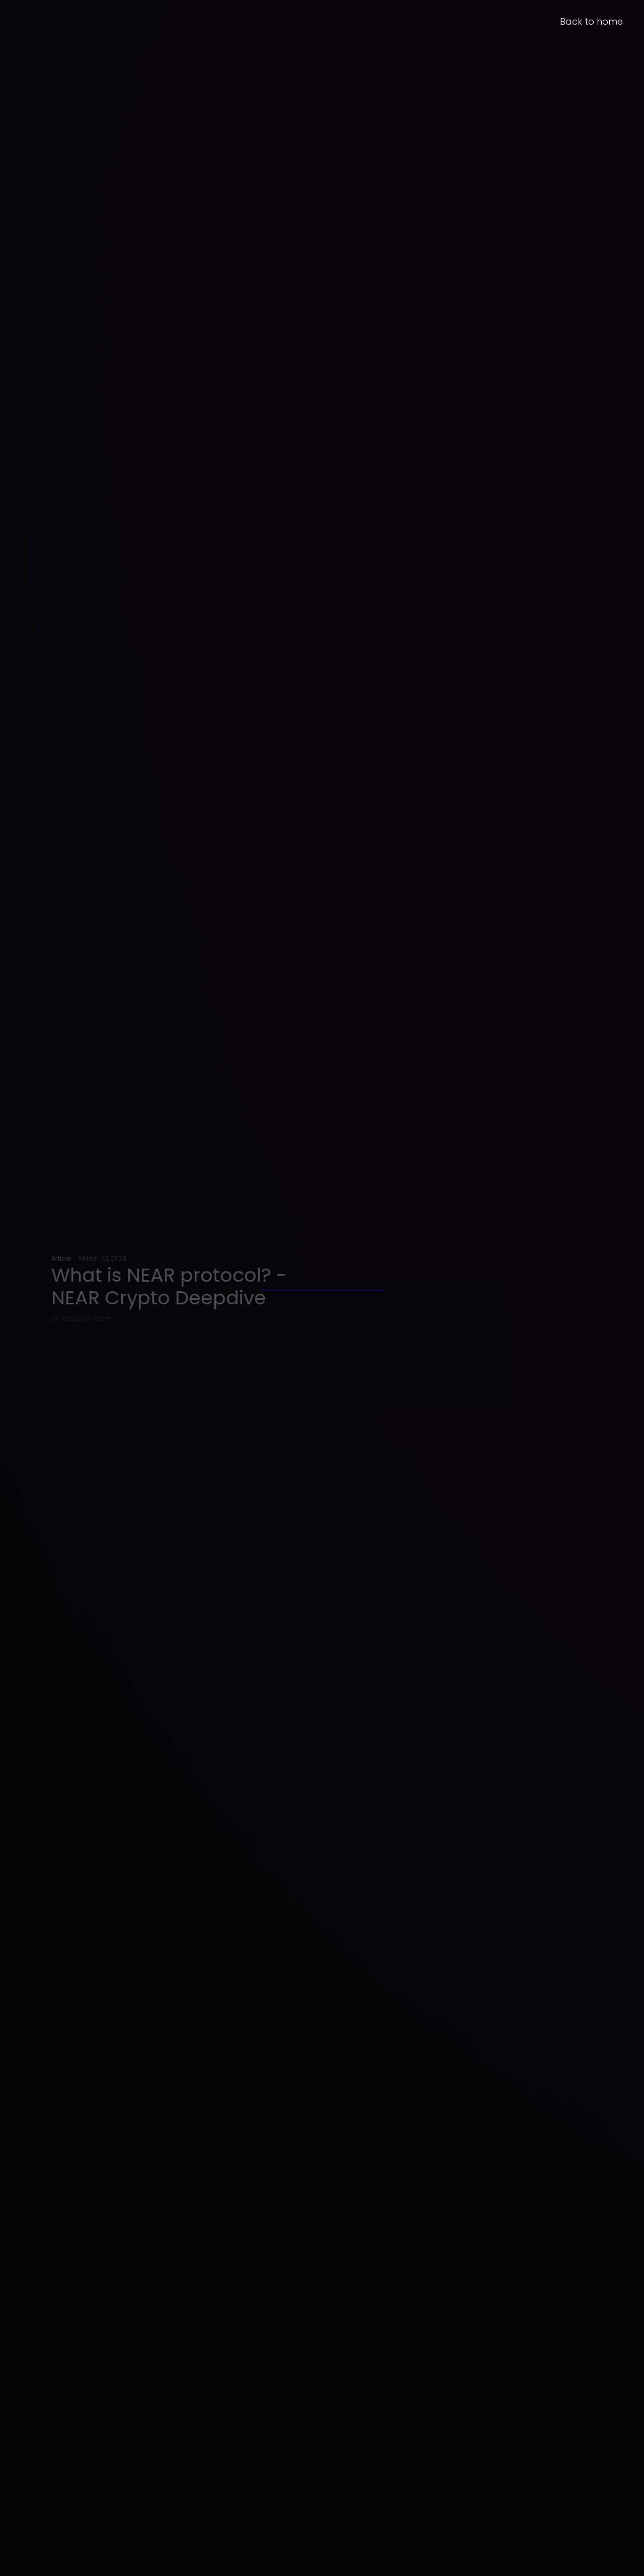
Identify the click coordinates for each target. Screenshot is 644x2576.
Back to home (591, 21)
